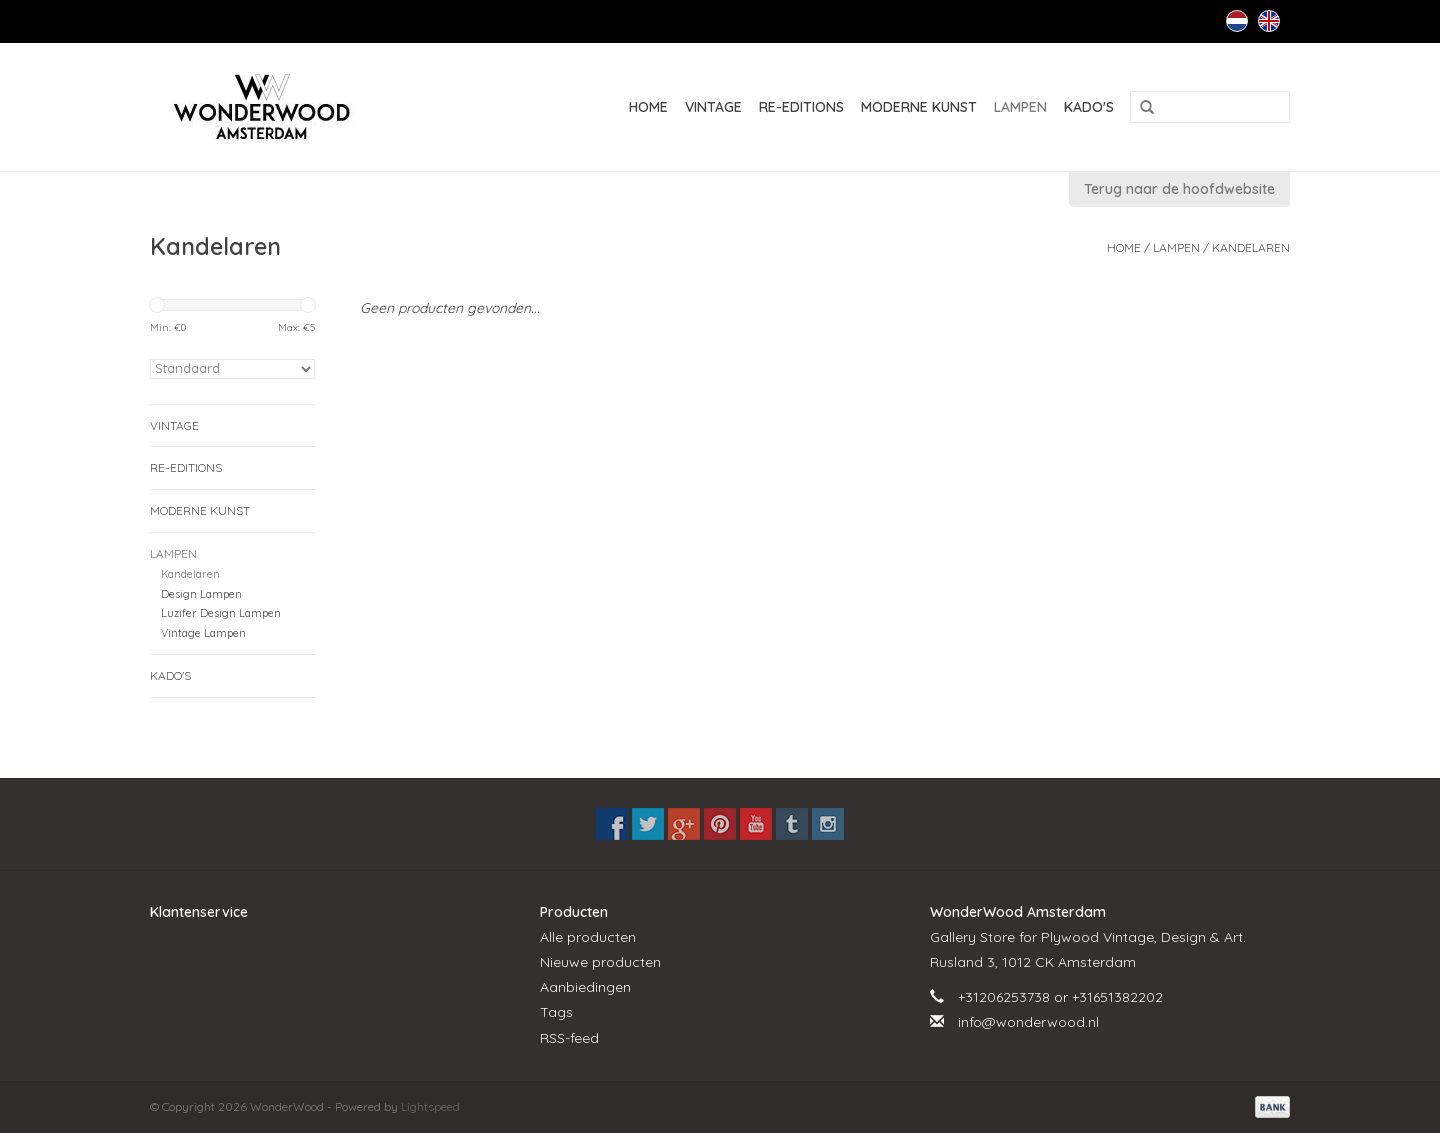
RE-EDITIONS (801, 107)
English (1269, 21)
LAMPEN (1020, 107)
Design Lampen (201, 594)
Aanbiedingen (585, 987)
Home (648, 107)
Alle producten (588, 937)
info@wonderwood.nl (1028, 1022)
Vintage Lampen (203, 633)
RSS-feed (569, 1038)
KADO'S (1089, 107)
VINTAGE (713, 107)
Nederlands (1237, 21)
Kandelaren (1251, 247)
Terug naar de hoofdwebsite (1179, 189)
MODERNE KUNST (919, 107)
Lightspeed (430, 1106)
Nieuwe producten (600, 962)
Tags (556, 1012)
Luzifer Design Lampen (221, 613)
